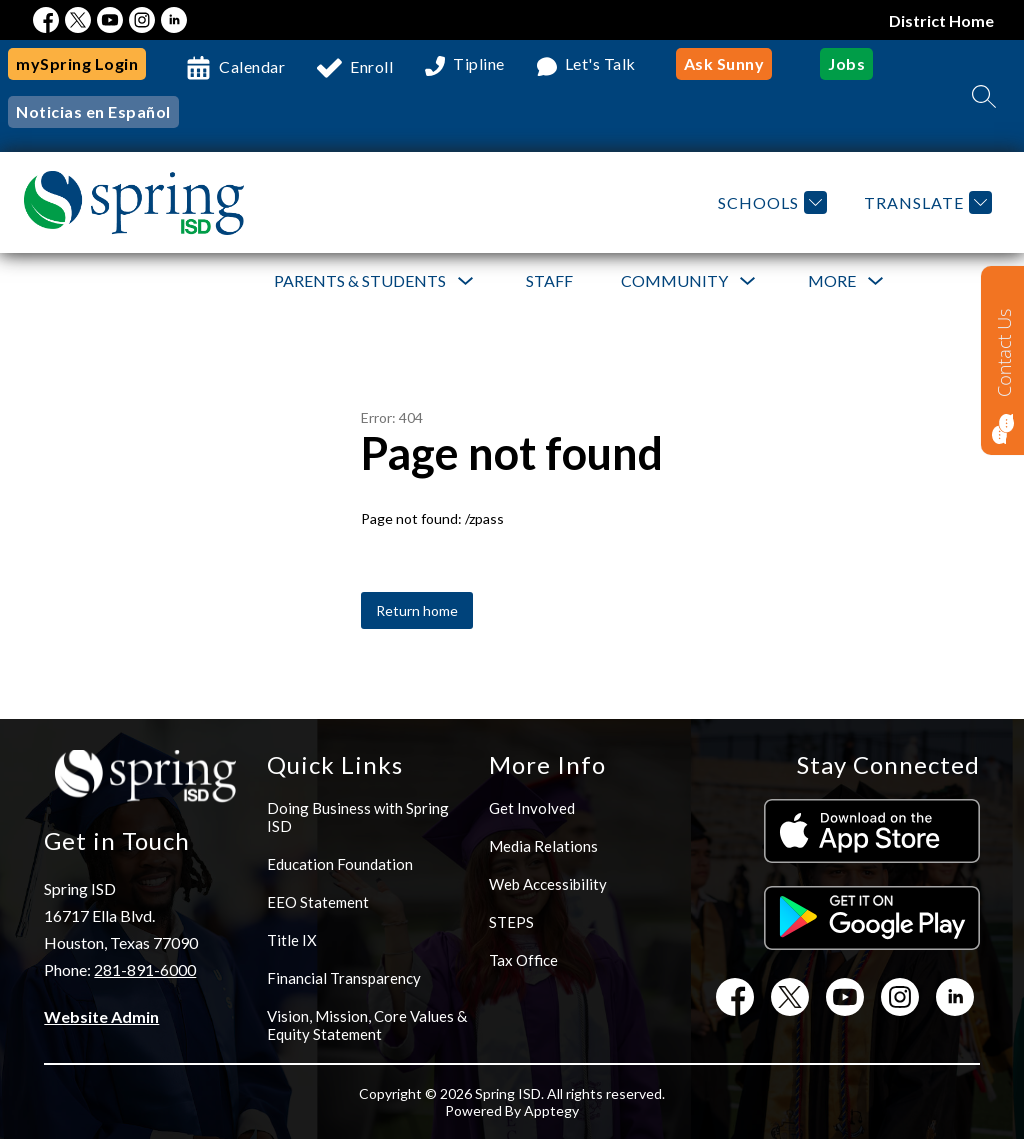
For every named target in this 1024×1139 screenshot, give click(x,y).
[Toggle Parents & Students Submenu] (466, 281)
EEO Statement (318, 902)
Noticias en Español (93, 111)
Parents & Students (360, 280)
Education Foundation (340, 864)
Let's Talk (600, 64)
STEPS (511, 922)
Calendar (252, 66)
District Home (941, 20)
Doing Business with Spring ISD (358, 817)
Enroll (371, 66)
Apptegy (551, 1110)
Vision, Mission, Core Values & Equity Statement (367, 1025)
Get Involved (532, 808)
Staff (549, 280)
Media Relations (543, 846)
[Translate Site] (925, 202)
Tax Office (523, 960)
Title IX (292, 940)
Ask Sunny (724, 63)
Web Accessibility (548, 884)
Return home (417, 610)
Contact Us (1004, 352)
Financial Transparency (344, 978)
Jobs (846, 63)
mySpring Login (77, 63)
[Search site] (984, 96)
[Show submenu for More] (832, 281)
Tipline (479, 64)
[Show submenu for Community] (674, 281)
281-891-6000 (145, 969)
